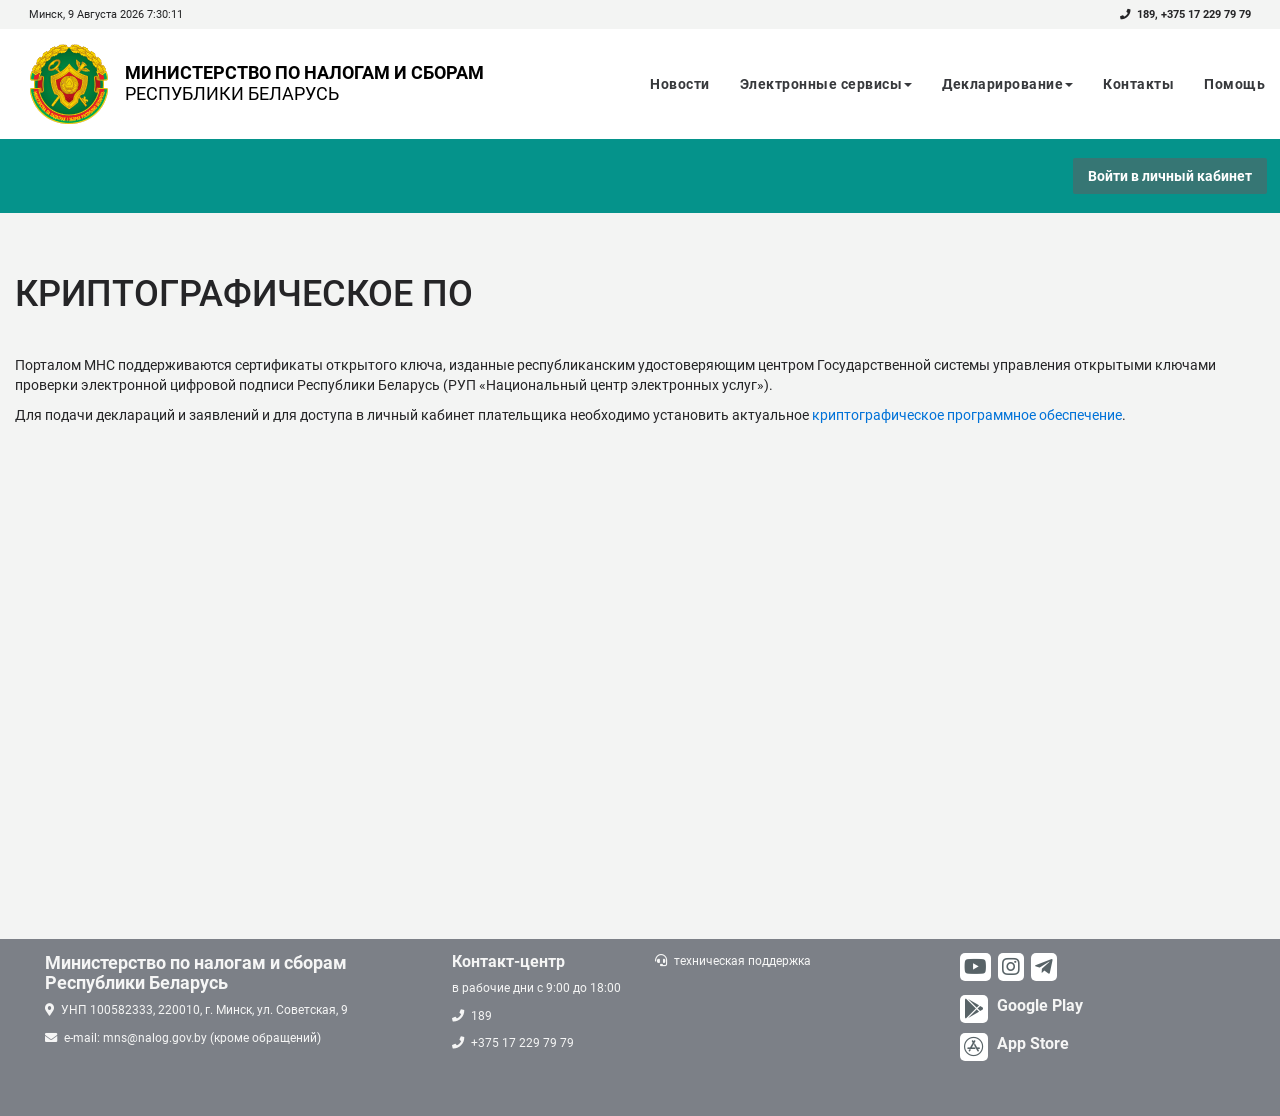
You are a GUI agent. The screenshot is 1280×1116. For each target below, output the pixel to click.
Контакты (1138, 84)
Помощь (1234, 84)
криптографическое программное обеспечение (967, 415)
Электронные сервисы (826, 84)
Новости (680, 84)
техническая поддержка (742, 961)
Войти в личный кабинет (1170, 176)
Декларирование (1007, 84)
